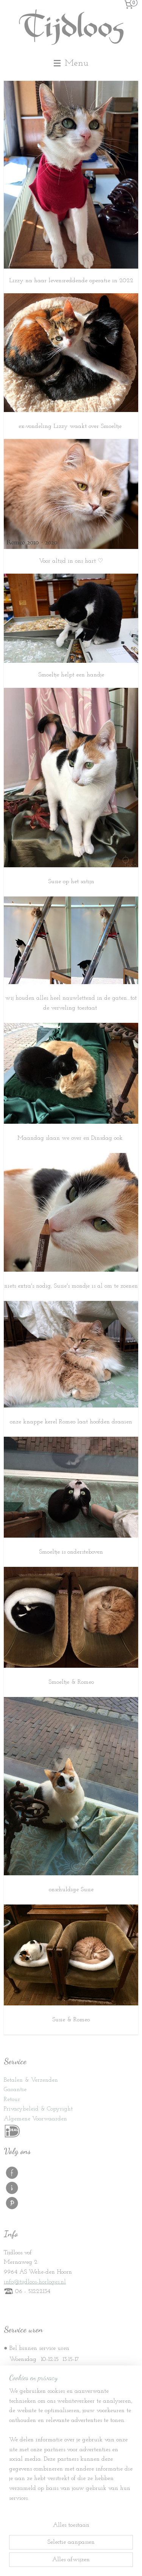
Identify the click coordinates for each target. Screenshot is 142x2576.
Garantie (15, 2090)
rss (71, 2550)
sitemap (59, 2550)
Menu (71, 63)
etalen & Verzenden (32, 2080)
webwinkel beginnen (95, 2550)
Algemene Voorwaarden (35, 2119)
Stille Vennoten (34, 2465)
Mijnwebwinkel (71, 2562)
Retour (12, 2099)
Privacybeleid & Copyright (38, 2109)
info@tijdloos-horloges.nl (35, 2282)
